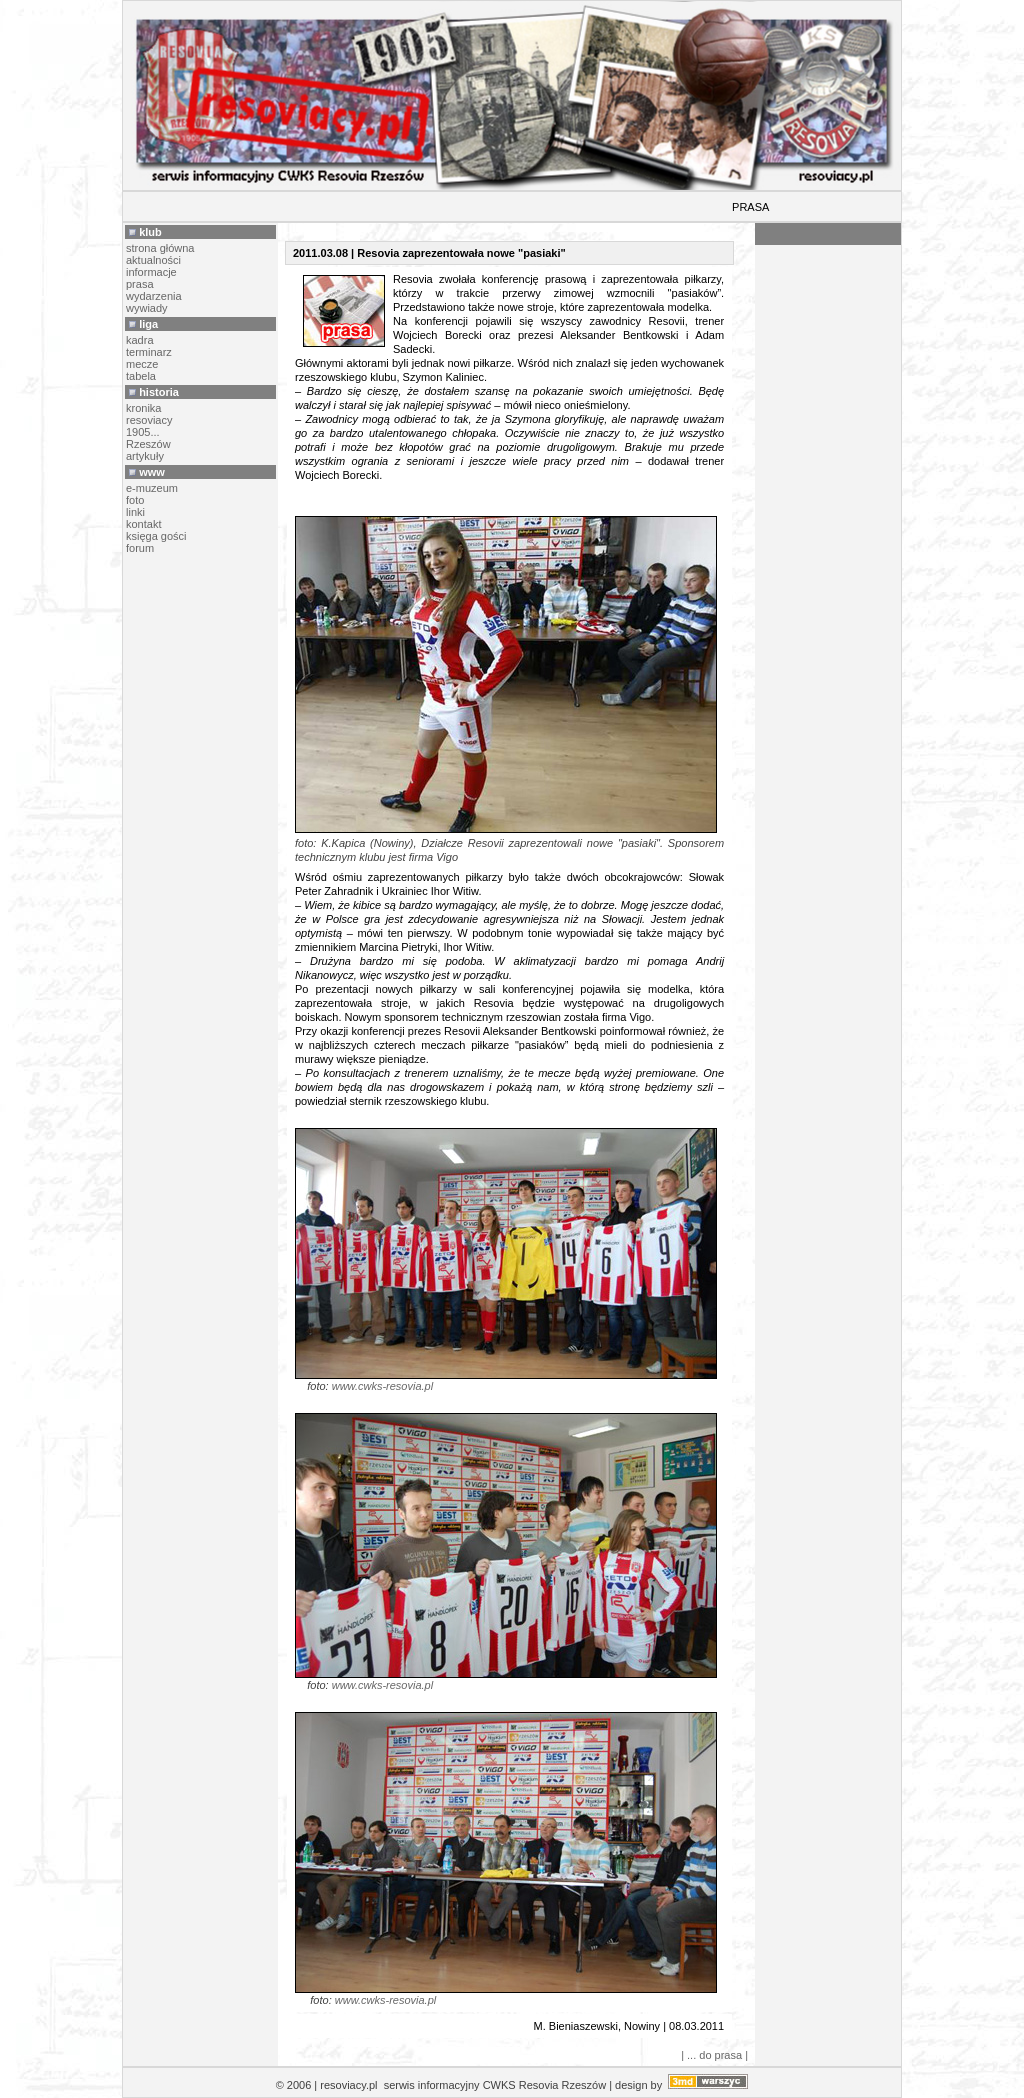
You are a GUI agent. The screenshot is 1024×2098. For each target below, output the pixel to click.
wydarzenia (154, 296)
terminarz (149, 352)
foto (135, 500)
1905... (143, 432)
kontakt (143, 524)
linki (135, 512)
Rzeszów (148, 444)
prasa (140, 284)
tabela (141, 376)
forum (140, 548)
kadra (140, 340)
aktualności (153, 260)
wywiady (147, 308)
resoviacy (149, 420)
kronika (143, 408)
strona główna (160, 248)
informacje (151, 272)
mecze (142, 364)
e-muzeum (152, 488)
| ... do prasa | (714, 2055)
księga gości (156, 536)
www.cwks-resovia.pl (382, 1386)
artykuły (145, 456)
